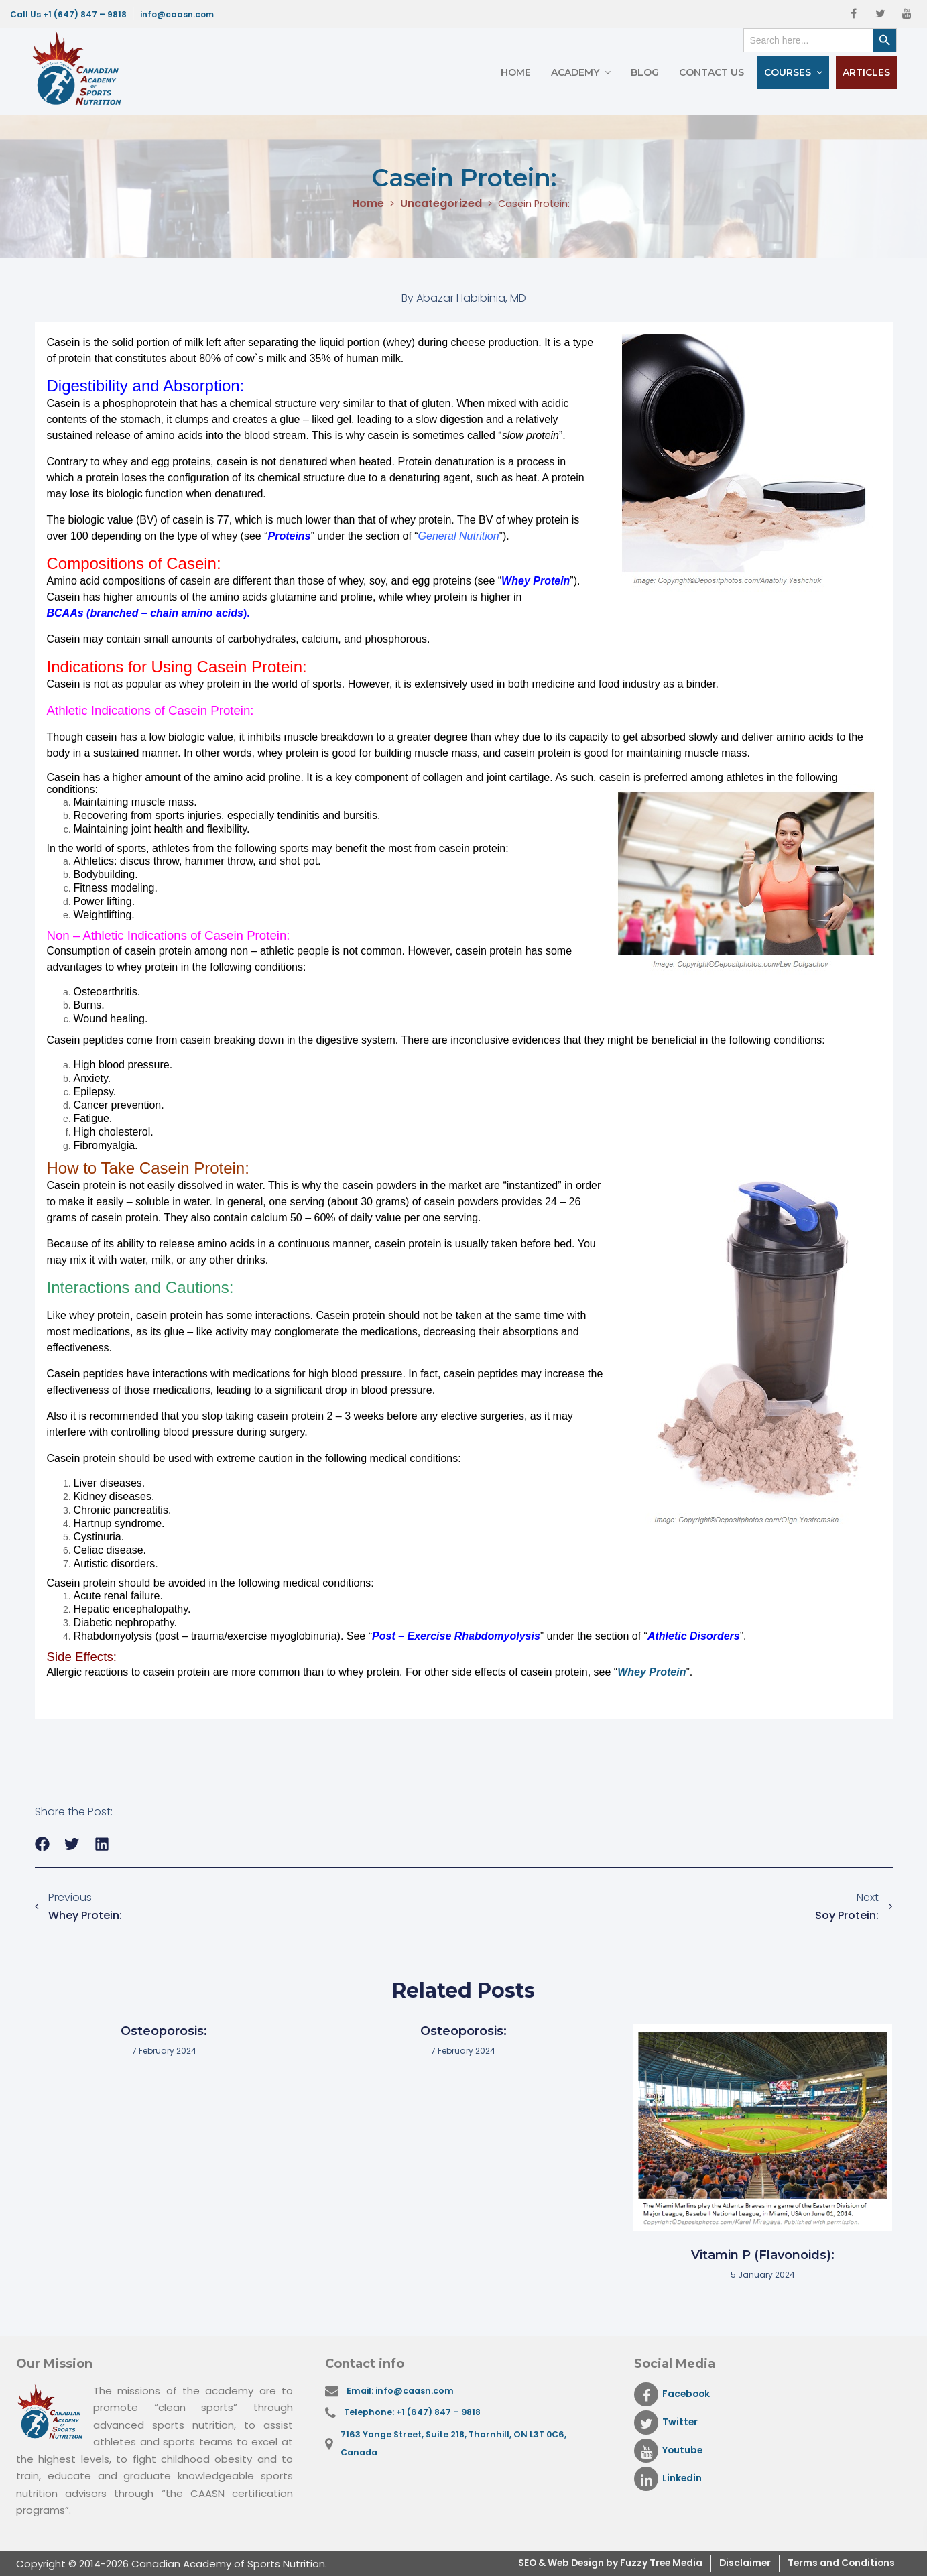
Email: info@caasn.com (404, 2391)
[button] (42, 1844)
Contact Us (711, 72)
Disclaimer (730, 2564)
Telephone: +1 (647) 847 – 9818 (416, 2414)
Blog (645, 72)
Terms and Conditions (835, 2564)
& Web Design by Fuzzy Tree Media (593, 2564)
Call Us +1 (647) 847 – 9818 (68, 14)
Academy (575, 72)
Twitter (667, 2422)
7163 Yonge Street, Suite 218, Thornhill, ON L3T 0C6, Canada (458, 2448)
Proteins (289, 536)
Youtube (671, 2451)
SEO (489, 2564)
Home (516, 72)
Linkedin (670, 2479)
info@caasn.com (177, 14)
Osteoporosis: (164, 2031)
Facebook (674, 2394)
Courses (787, 72)
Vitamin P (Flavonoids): (763, 2255)
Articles (866, 72)
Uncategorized (438, 204)
